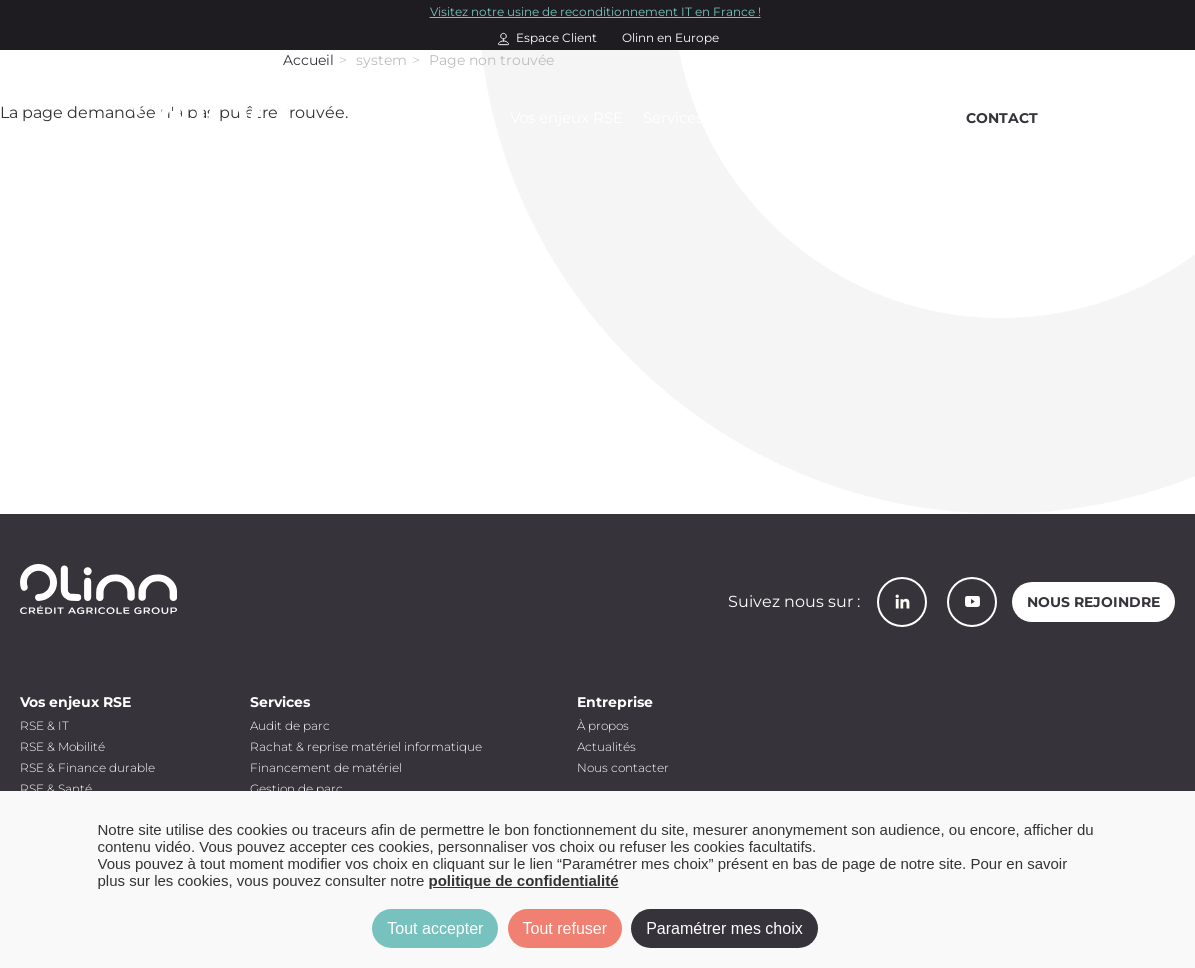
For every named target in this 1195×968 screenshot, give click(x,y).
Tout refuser (565, 928)
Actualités (606, 746)
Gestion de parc (296, 788)
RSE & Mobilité (62, 746)
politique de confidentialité (524, 880)
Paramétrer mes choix (724, 928)
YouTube (972, 602)
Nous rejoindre (1093, 602)
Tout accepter (435, 928)
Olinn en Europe (670, 37)
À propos (603, 725)
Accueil (308, 60)
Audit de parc (290, 725)
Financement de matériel (326, 767)
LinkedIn (902, 602)
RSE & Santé (56, 788)
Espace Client (556, 37)
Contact (1002, 118)
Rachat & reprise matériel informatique (366, 746)
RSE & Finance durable (87, 767)
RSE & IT (44, 725)
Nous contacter (623, 767)
